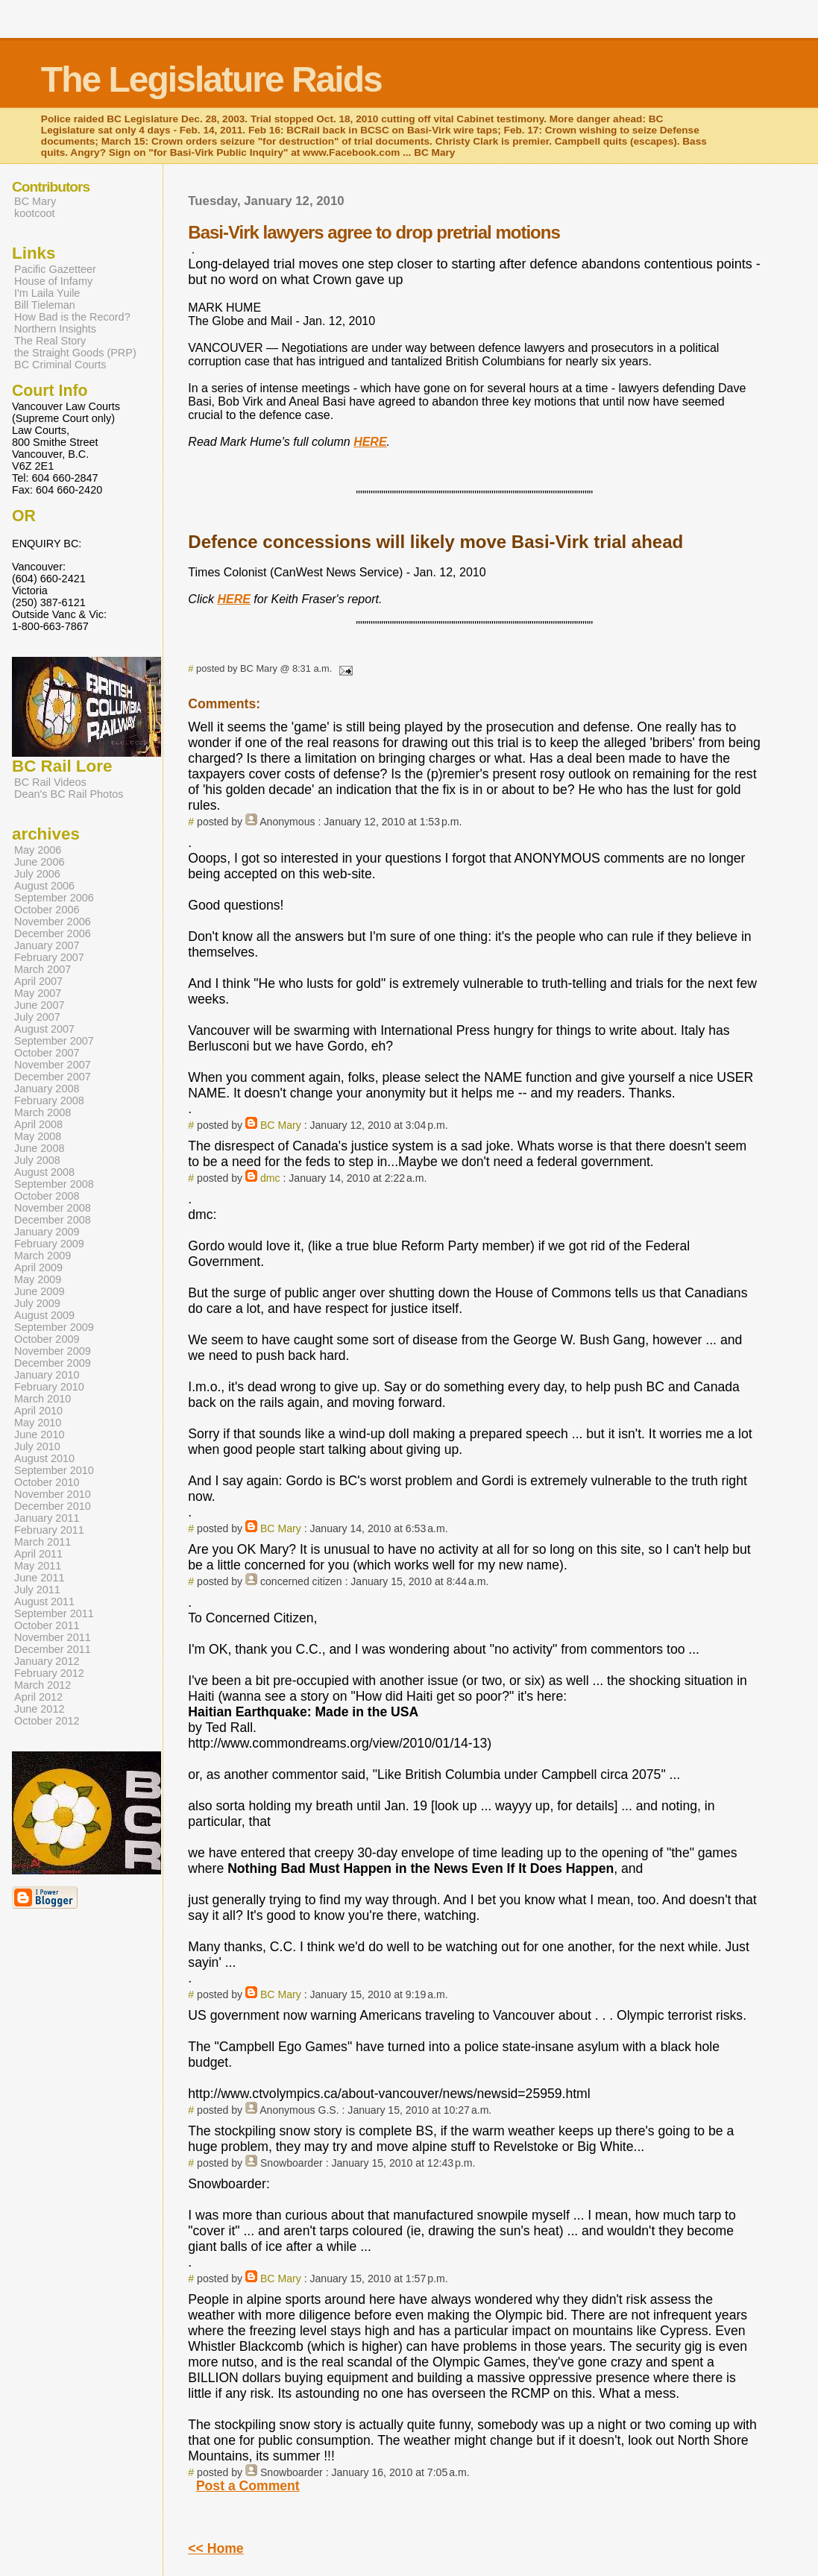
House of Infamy (53, 281)
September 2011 (54, 1613)
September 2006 (54, 898)
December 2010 (52, 1506)
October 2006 (47, 910)
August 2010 (44, 1458)
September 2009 (54, 1327)
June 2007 (39, 1005)
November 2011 (52, 1637)
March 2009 (42, 1256)
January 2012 (47, 1661)
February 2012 (49, 1673)
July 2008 (37, 1160)
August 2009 (44, 1315)
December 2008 (52, 1220)
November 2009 (52, 1351)
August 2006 (44, 886)
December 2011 (52, 1649)
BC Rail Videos (50, 782)
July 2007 (37, 1017)
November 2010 (52, 1494)
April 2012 (38, 1697)
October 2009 (47, 1339)
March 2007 (42, 969)
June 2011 (39, 1578)
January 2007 (47, 945)
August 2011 (44, 1601)
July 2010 (37, 1446)
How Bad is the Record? (72, 317)
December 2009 (52, 1363)
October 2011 (47, 1625)
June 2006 (39, 862)
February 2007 (49, 957)
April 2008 (38, 1124)
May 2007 (37, 993)
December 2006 (52, 933)
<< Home (215, 2548)
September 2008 (54, 1184)
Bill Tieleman (44, 305)
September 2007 (54, 1041)
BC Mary (280, 1125)
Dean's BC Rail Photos (68, 794)
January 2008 (47, 1089)
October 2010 (47, 1482)
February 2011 (49, 1530)
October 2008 (47, 1196)
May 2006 (37, 850)
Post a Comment (248, 2485)
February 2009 (49, 1244)
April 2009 (38, 1267)
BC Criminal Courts (60, 365)
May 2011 (37, 1566)
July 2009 (37, 1303)
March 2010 (42, 1399)
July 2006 (37, 874)
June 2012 (39, 1709)
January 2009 (47, 1232)
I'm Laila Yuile (47, 293)
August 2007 (44, 1029)
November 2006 (52, 922)
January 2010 (47, 1375)
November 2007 (52, 1065)
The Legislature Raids (211, 79)
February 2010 (49, 1387)
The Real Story (50, 341)
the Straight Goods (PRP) (75, 353)
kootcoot (34, 213)
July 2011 (37, 1590)
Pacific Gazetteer (55, 269)
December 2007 (52, 1077)
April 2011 (38, 1554)
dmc (270, 1178)
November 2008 (52, 1208)
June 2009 (39, 1291)
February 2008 (49, 1100)
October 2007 (47, 1053)
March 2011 (42, 1542)
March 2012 (42, 1685)
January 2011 (47, 1518)
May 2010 (37, 1423)
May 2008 (37, 1136)
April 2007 (38, 981)
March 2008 (42, 1112)
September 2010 (54, 1470)
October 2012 (47, 1721)
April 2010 (38, 1411)
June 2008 (39, 1148)
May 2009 (37, 1279)
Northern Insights (55, 329)
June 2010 (39, 1434)
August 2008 (44, 1172)
